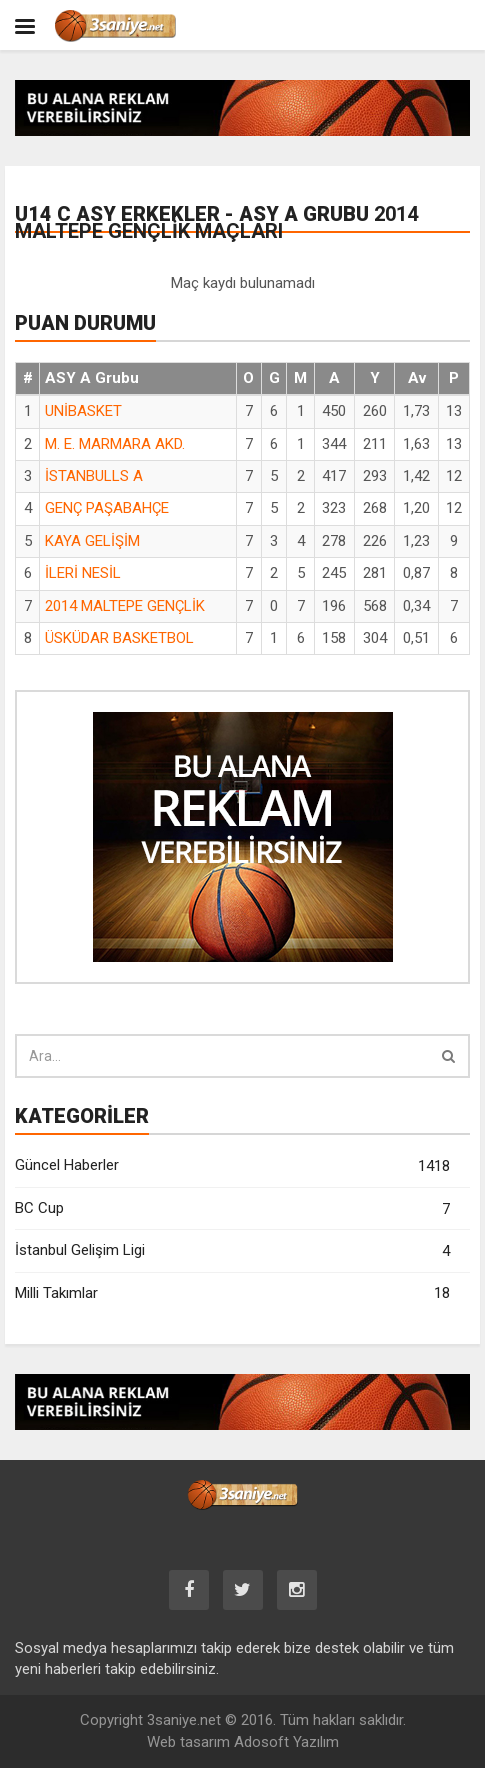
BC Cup (232, 1209)
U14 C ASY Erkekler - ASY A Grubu (216, 222)
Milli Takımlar (232, 1293)
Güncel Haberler (232, 1166)
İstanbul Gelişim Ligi (232, 1251)
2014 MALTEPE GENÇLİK (125, 606)
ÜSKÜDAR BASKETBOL (119, 638)
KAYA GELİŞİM (92, 541)
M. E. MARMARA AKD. (115, 444)
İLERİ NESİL (83, 573)
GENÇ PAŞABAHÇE (107, 508)
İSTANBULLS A (94, 476)
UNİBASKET (83, 411)
